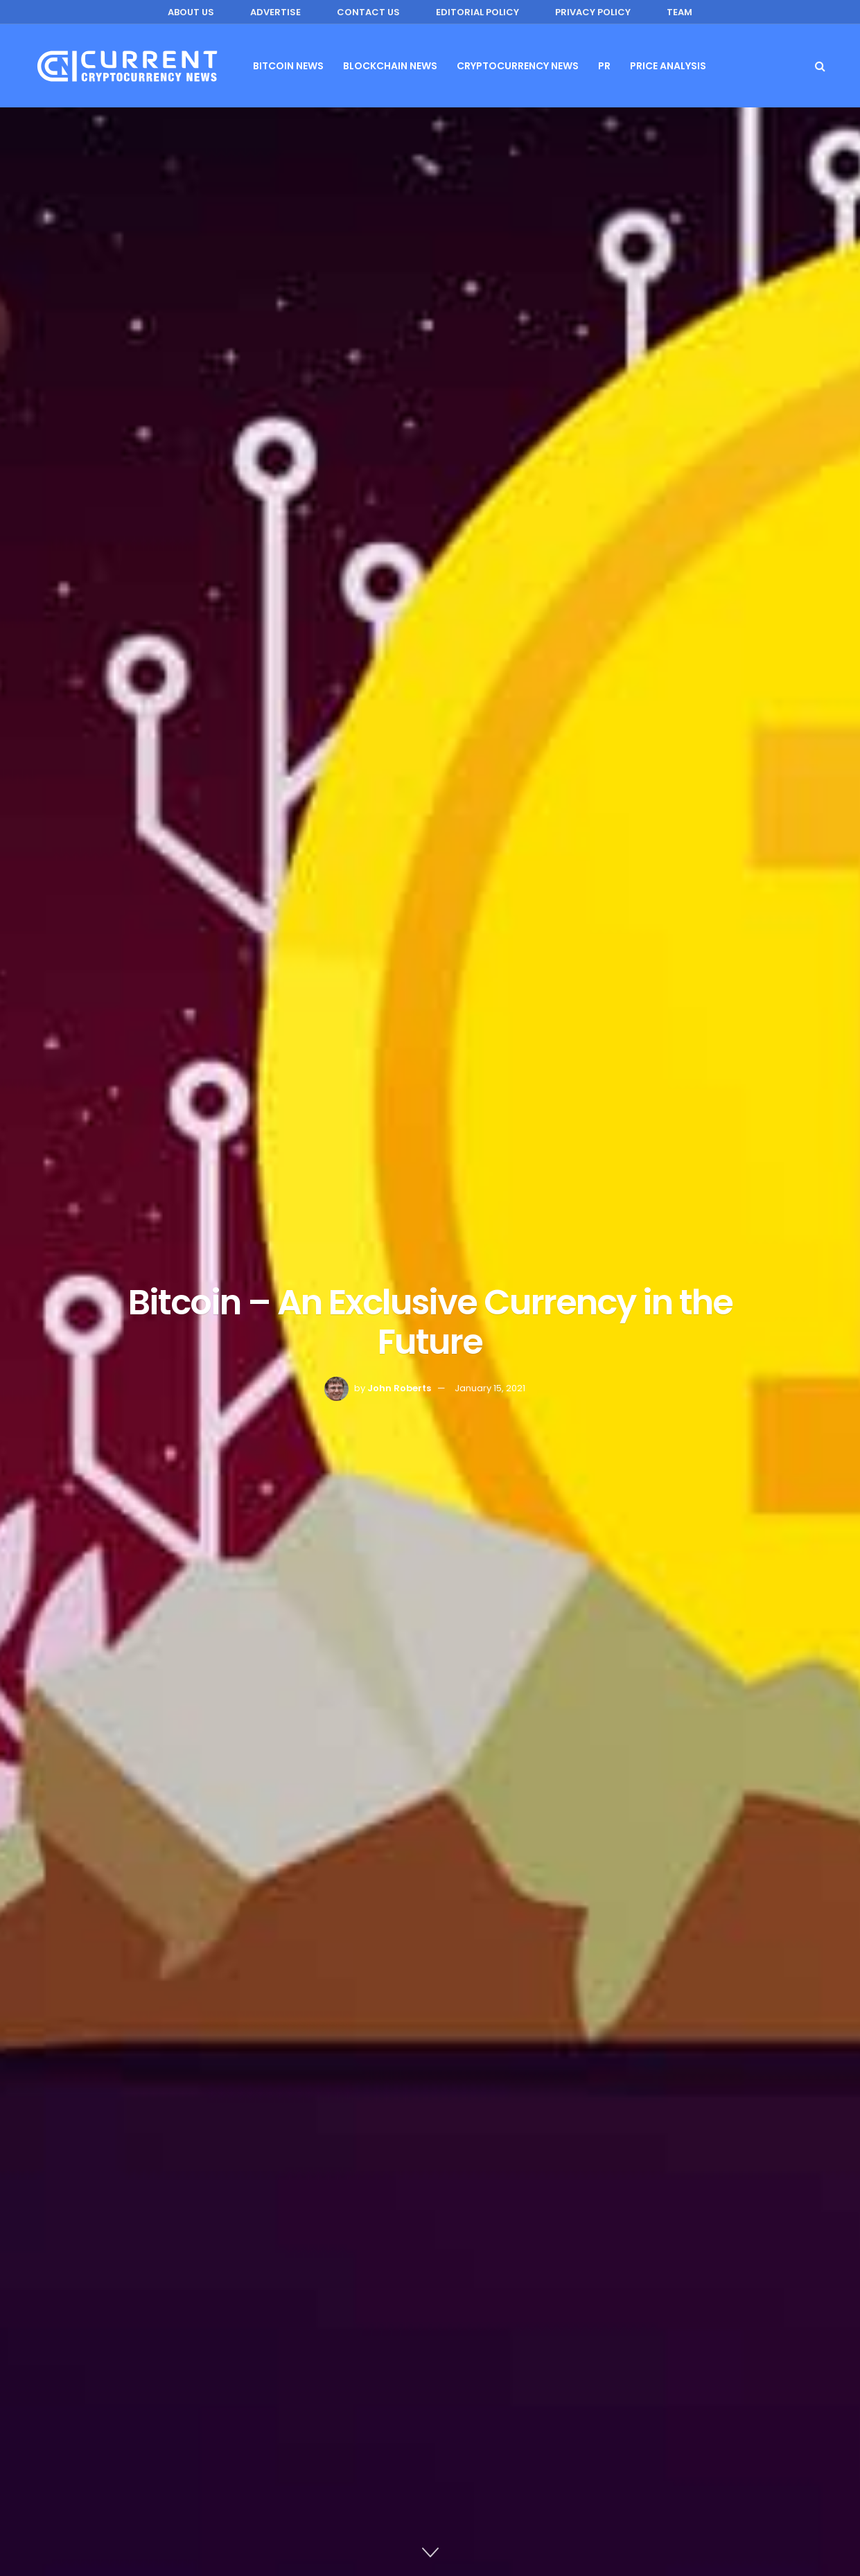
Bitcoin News (288, 66)
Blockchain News (390, 66)
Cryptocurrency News (518, 66)
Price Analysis (668, 66)
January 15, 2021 (490, 1388)
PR (604, 66)
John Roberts (399, 1388)
